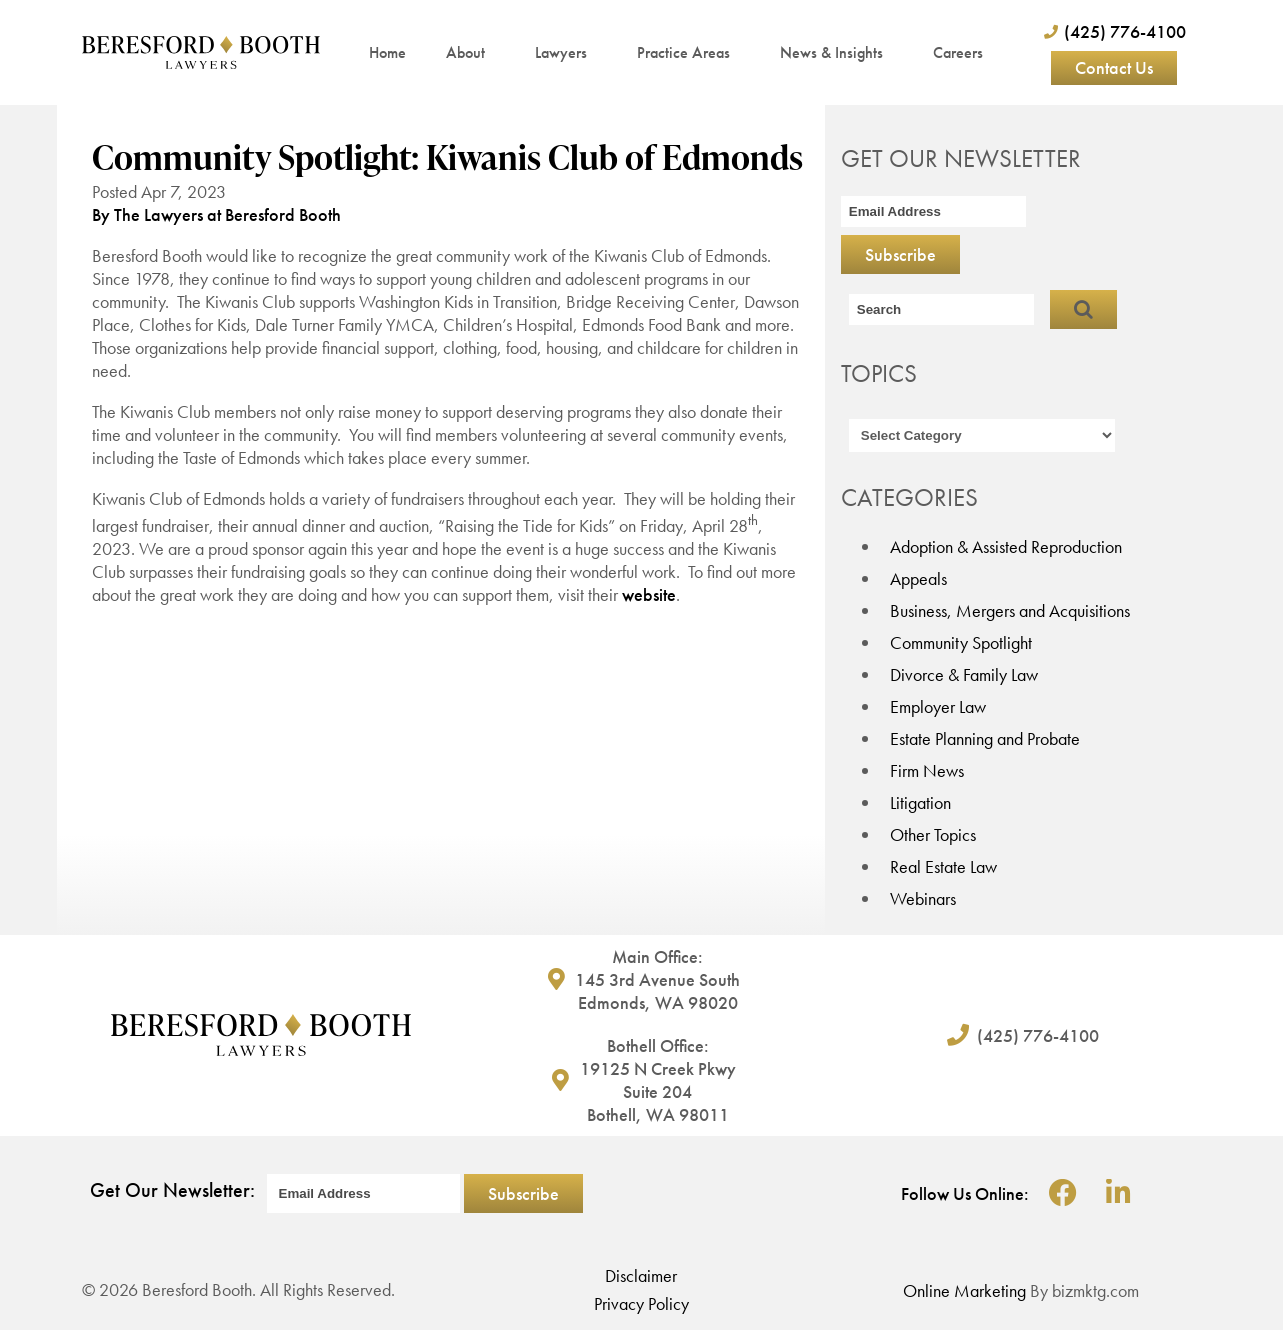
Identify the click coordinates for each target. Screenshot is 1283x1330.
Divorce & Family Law (964, 674)
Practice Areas (688, 52)
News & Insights (836, 52)
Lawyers (566, 52)
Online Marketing (964, 1290)
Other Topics (933, 834)
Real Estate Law (943, 866)
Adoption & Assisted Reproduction (1006, 546)
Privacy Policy (641, 1303)
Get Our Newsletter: (172, 1190)
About (470, 52)
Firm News (927, 770)
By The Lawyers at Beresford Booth (216, 214)
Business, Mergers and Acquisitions (1010, 610)
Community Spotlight (961, 642)
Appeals (918, 578)
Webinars (923, 898)
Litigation (920, 802)
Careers (958, 52)
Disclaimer (641, 1275)
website (649, 594)
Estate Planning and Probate (985, 738)
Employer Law (938, 706)
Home (387, 52)
